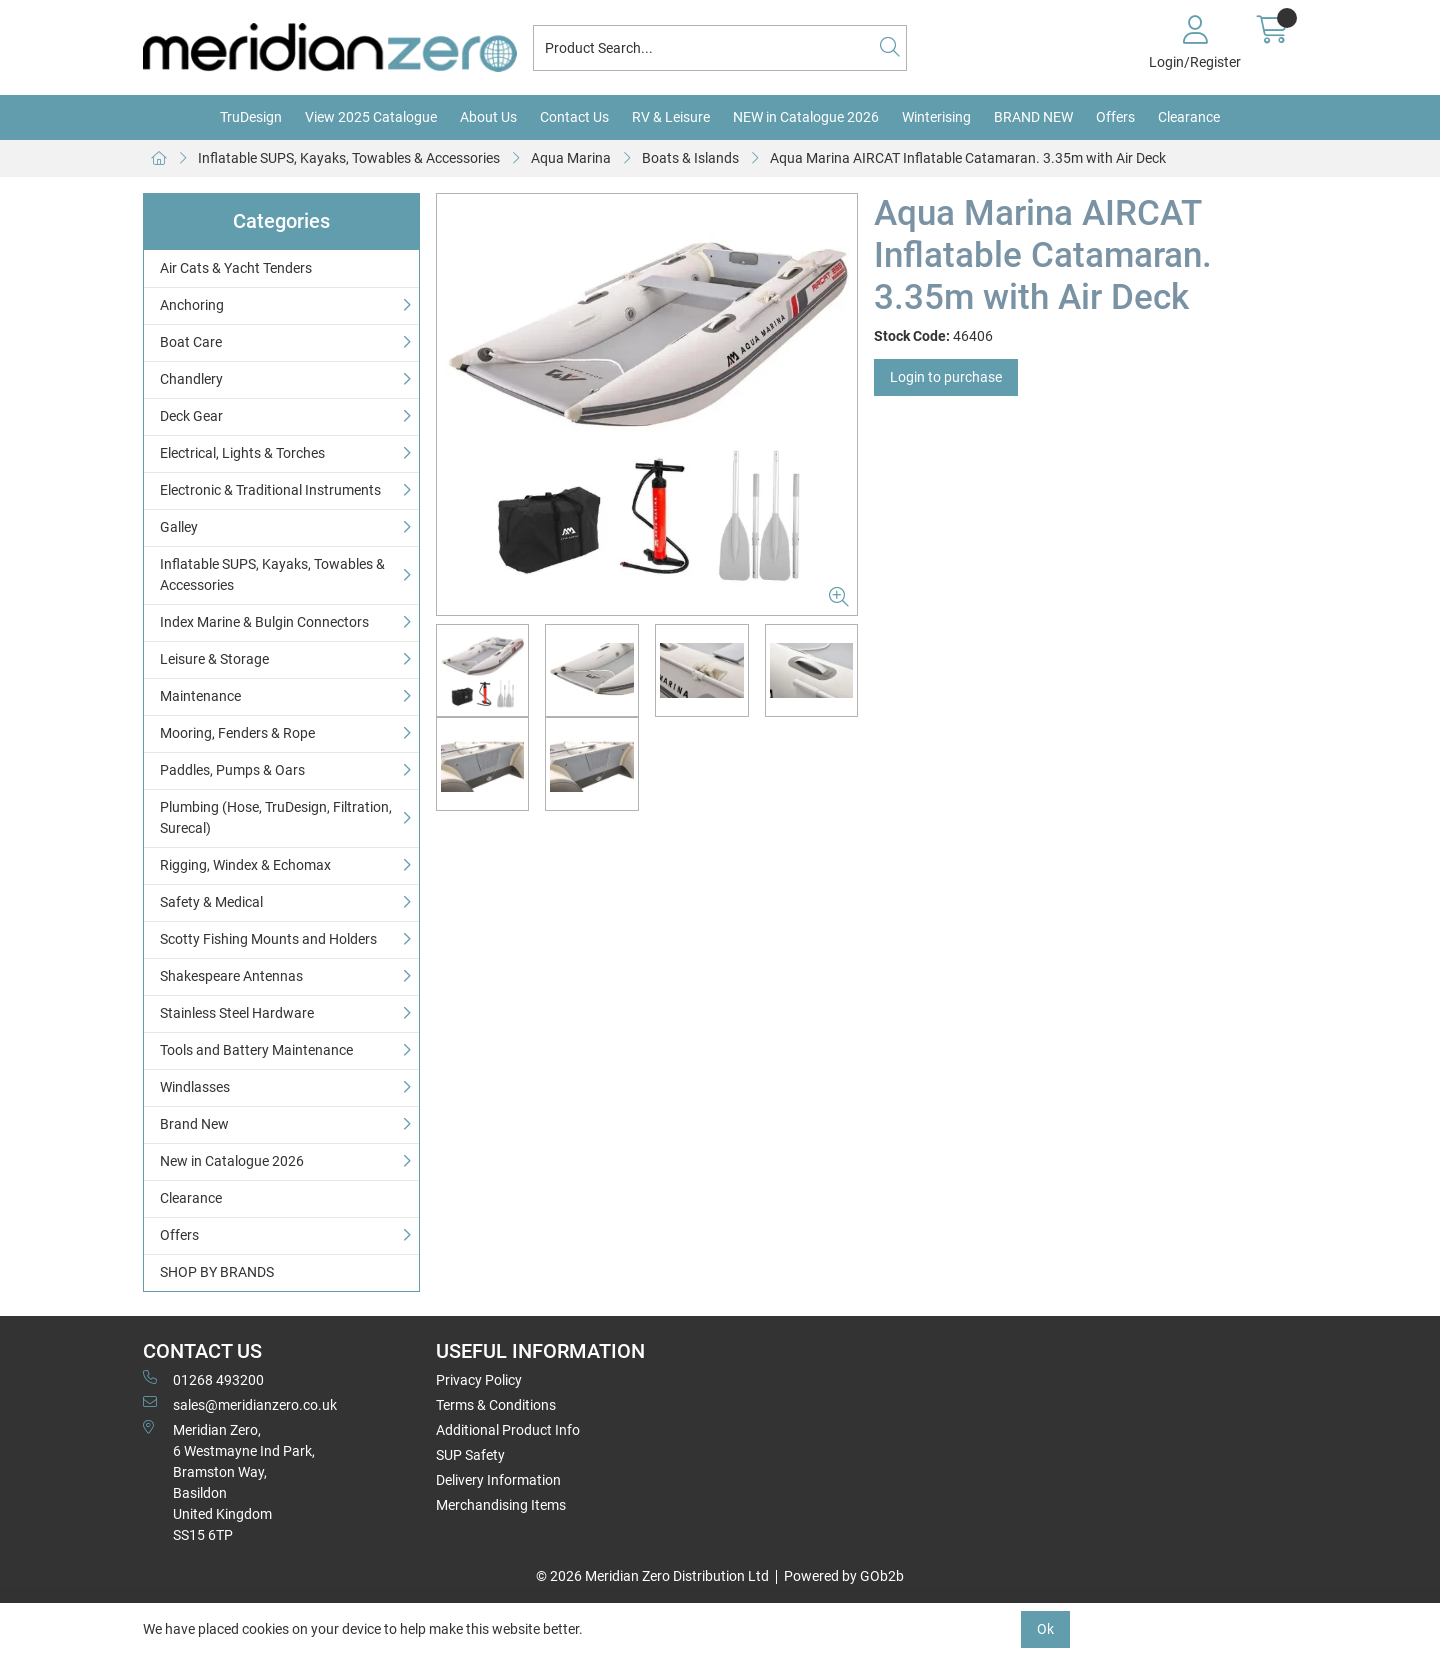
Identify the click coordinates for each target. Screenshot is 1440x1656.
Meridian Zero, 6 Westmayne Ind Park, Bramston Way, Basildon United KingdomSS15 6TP (229, 1481)
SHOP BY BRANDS (217, 1272)
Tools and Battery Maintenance (256, 1050)
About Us (488, 117)
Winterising (936, 117)
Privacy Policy (479, 1380)
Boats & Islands (690, 158)
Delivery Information (498, 1480)
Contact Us (574, 117)
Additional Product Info (508, 1430)
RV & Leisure (671, 117)
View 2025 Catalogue (371, 117)
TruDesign (251, 117)
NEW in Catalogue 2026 (806, 117)
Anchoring (192, 305)
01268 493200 (203, 1379)
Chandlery (191, 379)
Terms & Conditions (496, 1405)
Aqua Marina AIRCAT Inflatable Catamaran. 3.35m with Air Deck (968, 158)
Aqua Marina (571, 158)
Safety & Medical (211, 902)
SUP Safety (470, 1455)
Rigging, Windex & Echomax (245, 865)
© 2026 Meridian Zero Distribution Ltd (652, 1576)
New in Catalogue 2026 (232, 1161)
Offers (1115, 117)
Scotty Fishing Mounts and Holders (268, 939)
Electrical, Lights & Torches (242, 453)
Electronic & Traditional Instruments (270, 490)
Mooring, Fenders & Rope (237, 733)
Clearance (1189, 117)
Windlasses (195, 1087)
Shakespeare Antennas (231, 976)
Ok (1045, 1629)
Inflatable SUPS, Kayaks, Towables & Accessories (349, 158)
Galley (179, 527)
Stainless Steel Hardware (237, 1013)
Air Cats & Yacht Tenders (236, 268)
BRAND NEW (1033, 117)
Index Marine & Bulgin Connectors (264, 622)
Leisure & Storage (214, 659)
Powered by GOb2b (844, 1576)
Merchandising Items (501, 1505)
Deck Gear (191, 416)
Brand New (194, 1124)
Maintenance (200, 696)
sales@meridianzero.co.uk (240, 1404)
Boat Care (191, 342)
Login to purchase (946, 377)
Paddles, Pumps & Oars (232, 770)
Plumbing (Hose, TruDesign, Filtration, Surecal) (276, 817)
